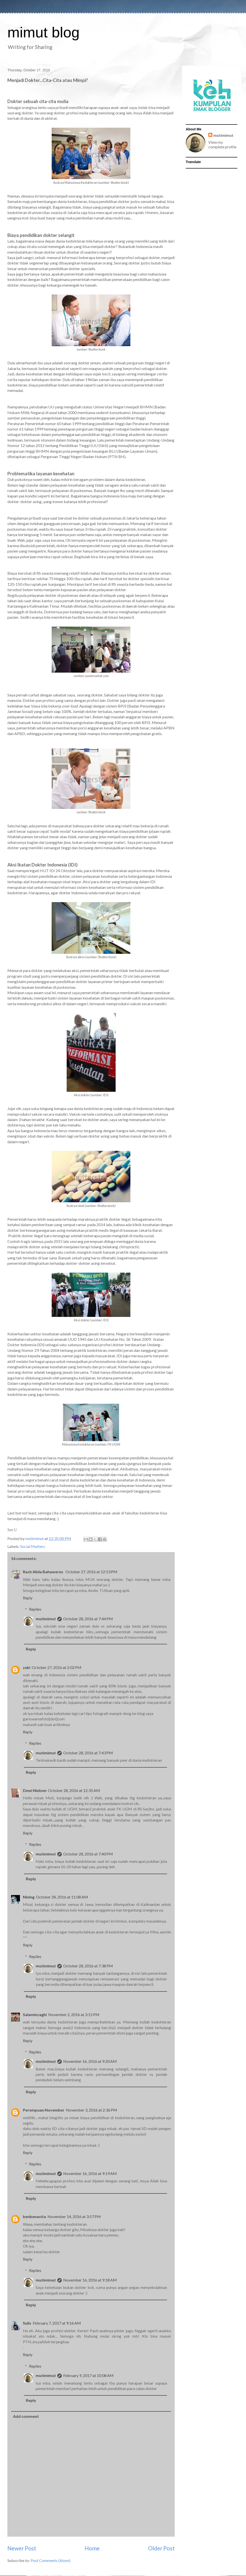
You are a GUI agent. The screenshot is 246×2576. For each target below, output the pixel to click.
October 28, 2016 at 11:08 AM (62, 1897)
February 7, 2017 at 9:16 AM (57, 2323)
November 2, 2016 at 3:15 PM (73, 2014)
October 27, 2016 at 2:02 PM (56, 1667)
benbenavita (34, 2216)
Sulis (27, 2323)
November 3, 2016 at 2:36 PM (91, 2110)
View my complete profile (222, 144)
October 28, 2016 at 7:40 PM (88, 1853)
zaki (26, 1667)
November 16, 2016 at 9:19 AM (90, 2173)
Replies (35, 1609)
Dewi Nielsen (34, 1790)
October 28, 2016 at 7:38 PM (88, 1965)
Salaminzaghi (35, 2014)
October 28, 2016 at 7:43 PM (88, 1752)
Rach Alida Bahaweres (43, 1571)
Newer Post (21, 2548)
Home (92, 2548)
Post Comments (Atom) (50, 2560)
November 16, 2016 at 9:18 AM (90, 2280)
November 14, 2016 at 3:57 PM (74, 2216)
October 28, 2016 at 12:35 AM (74, 1790)
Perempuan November (43, 2110)
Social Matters (32, 1546)
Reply (27, 1597)
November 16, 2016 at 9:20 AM (90, 2061)
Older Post (161, 2548)
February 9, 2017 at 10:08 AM (88, 2375)
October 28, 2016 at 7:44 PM (88, 1618)
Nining (28, 1897)
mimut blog (43, 32)
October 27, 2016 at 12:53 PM (91, 1571)
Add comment (26, 2416)
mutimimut (46, 1618)
